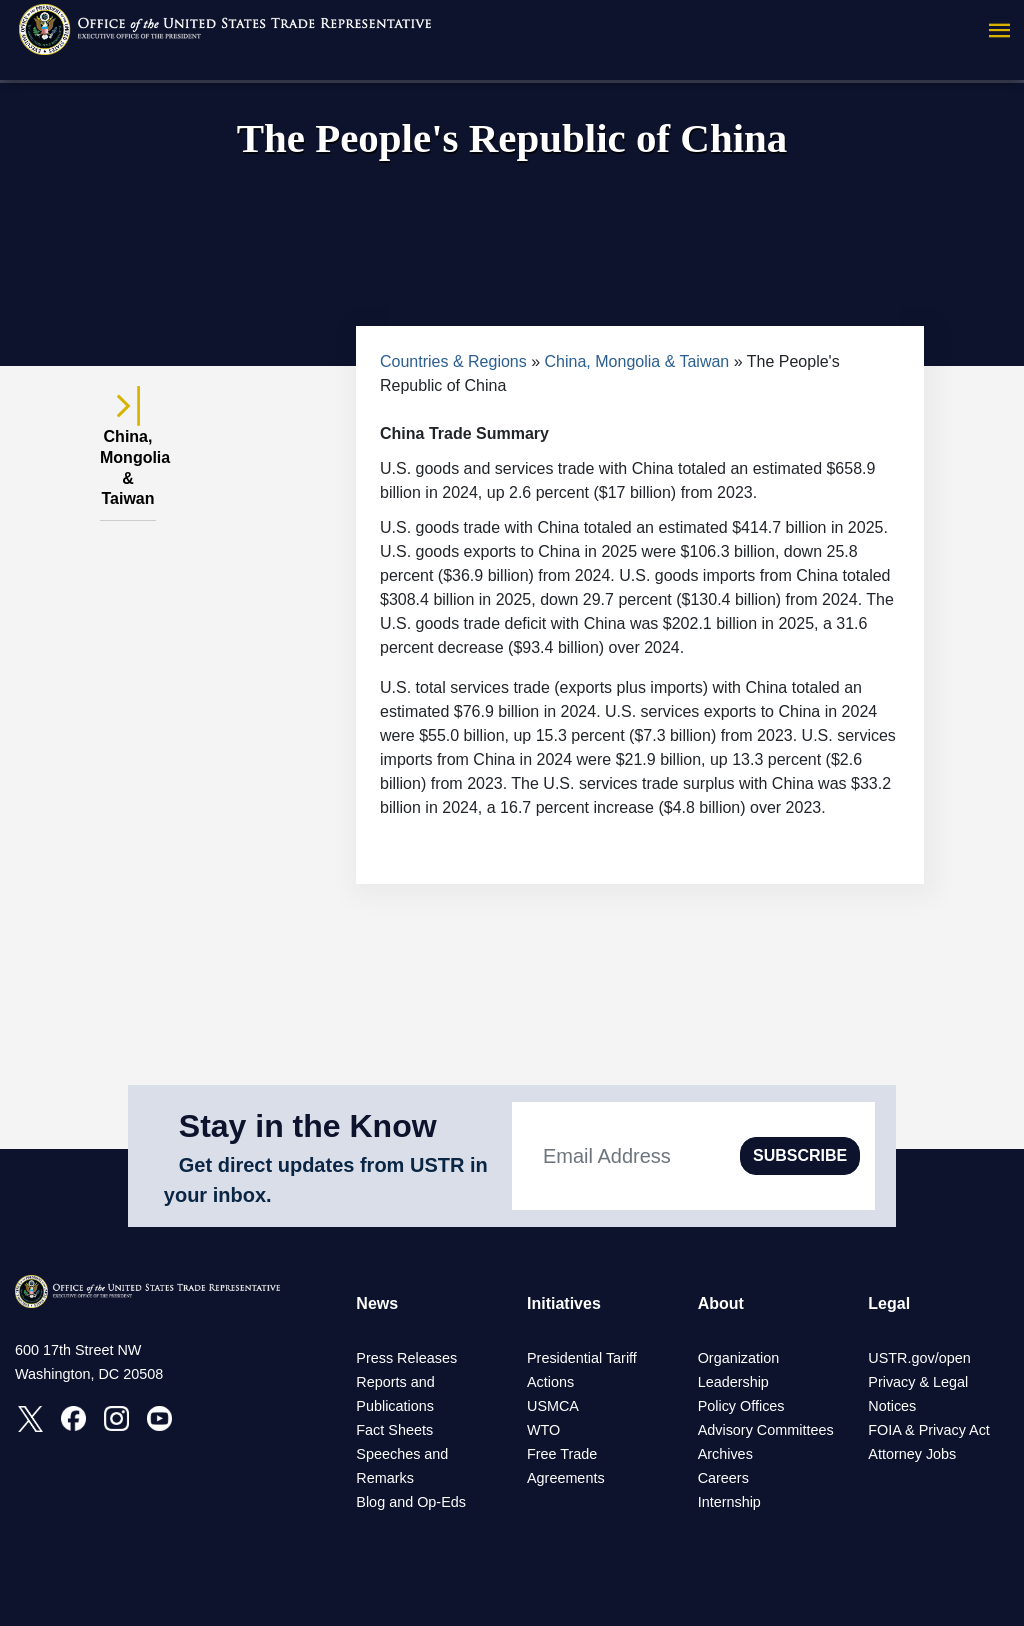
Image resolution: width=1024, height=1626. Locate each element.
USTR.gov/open (919, 1358)
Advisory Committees (766, 1430)
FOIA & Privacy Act (929, 1430)
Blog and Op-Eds (411, 1502)
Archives (725, 1454)
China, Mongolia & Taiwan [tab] (128, 456)
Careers (723, 1478)
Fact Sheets (394, 1430)
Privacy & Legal (918, 1382)
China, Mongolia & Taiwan (637, 361)
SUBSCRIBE (800, 1155)
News (377, 1303)
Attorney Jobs (912, 1454)
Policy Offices (741, 1406)
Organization (739, 1358)
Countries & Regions (453, 361)
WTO (543, 1430)
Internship (729, 1502)
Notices (892, 1406)
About (721, 1303)
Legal (889, 1303)
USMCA (553, 1406)
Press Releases (406, 1358)
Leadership (733, 1382)
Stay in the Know (308, 1126)
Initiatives (564, 1303)
